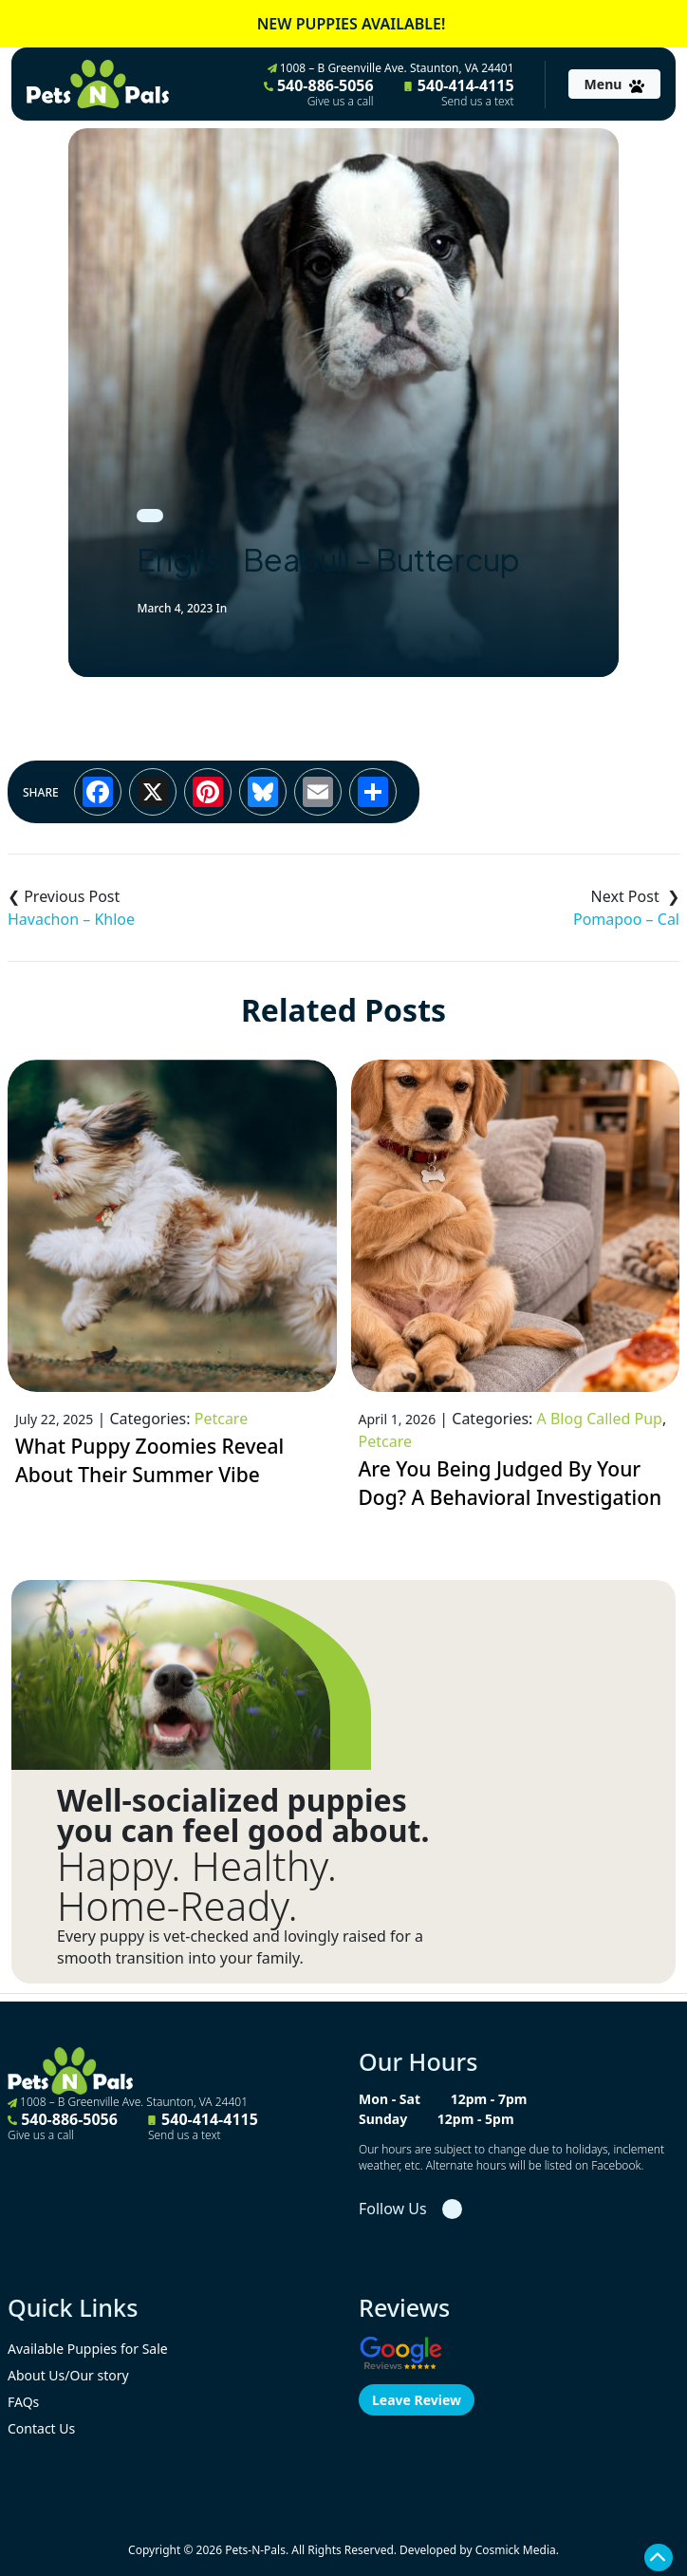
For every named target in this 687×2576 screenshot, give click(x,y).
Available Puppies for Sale (88, 2349)
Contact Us (41, 2428)
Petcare (221, 1418)
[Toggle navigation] (614, 84)
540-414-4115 (459, 92)
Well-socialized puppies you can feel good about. (243, 1815)
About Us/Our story (68, 2375)
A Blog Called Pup (599, 1418)
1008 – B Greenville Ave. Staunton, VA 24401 (391, 68)
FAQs (23, 2402)
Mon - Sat (389, 2099)
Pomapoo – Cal (626, 919)
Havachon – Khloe (71, 919)
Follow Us (393, 2208)
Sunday (383, 2119)
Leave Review (416, 2400)
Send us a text (477, 101)
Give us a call (340, 101)
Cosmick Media (515, 2550)
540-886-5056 (319, 92)
